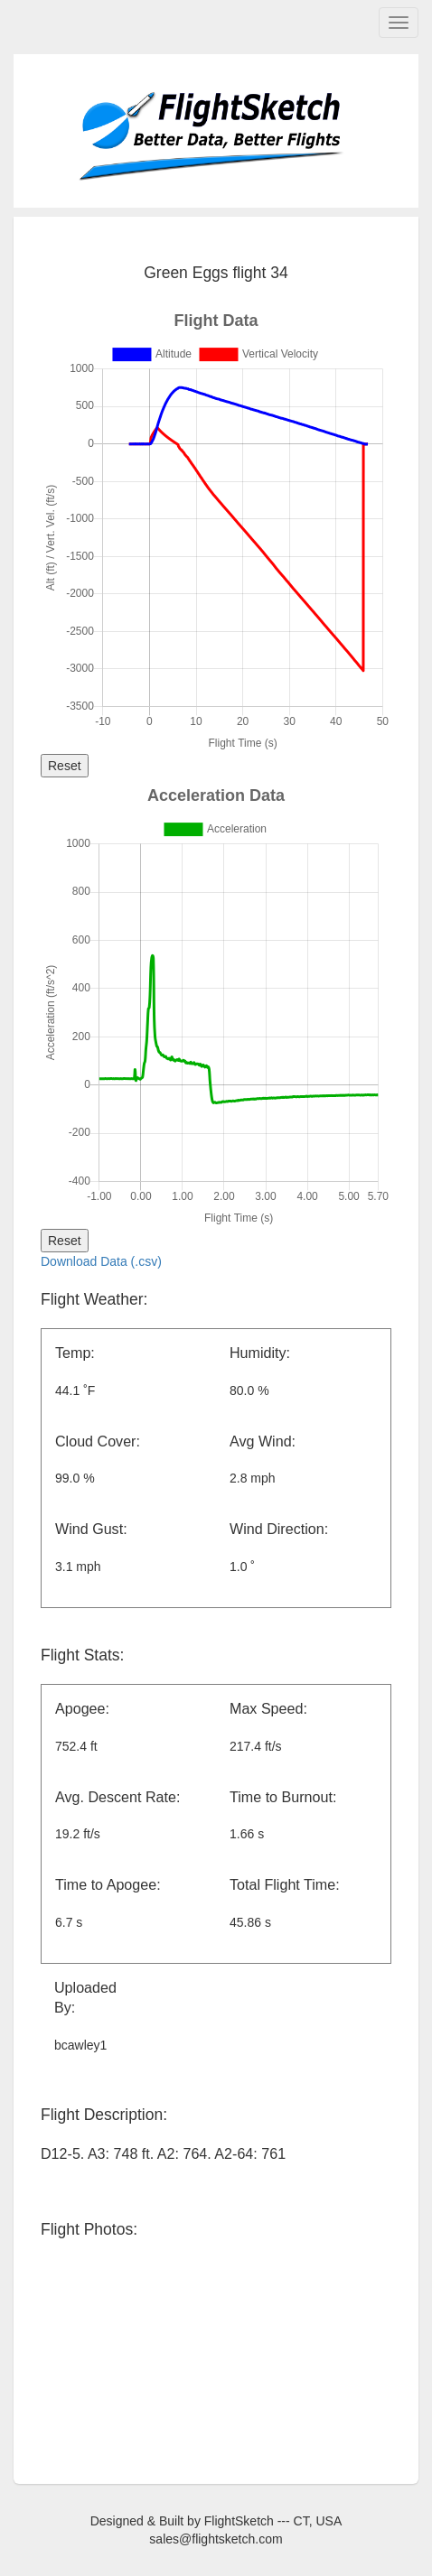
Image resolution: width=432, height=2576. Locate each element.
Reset (64, 765)
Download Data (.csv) (101, 1261)
